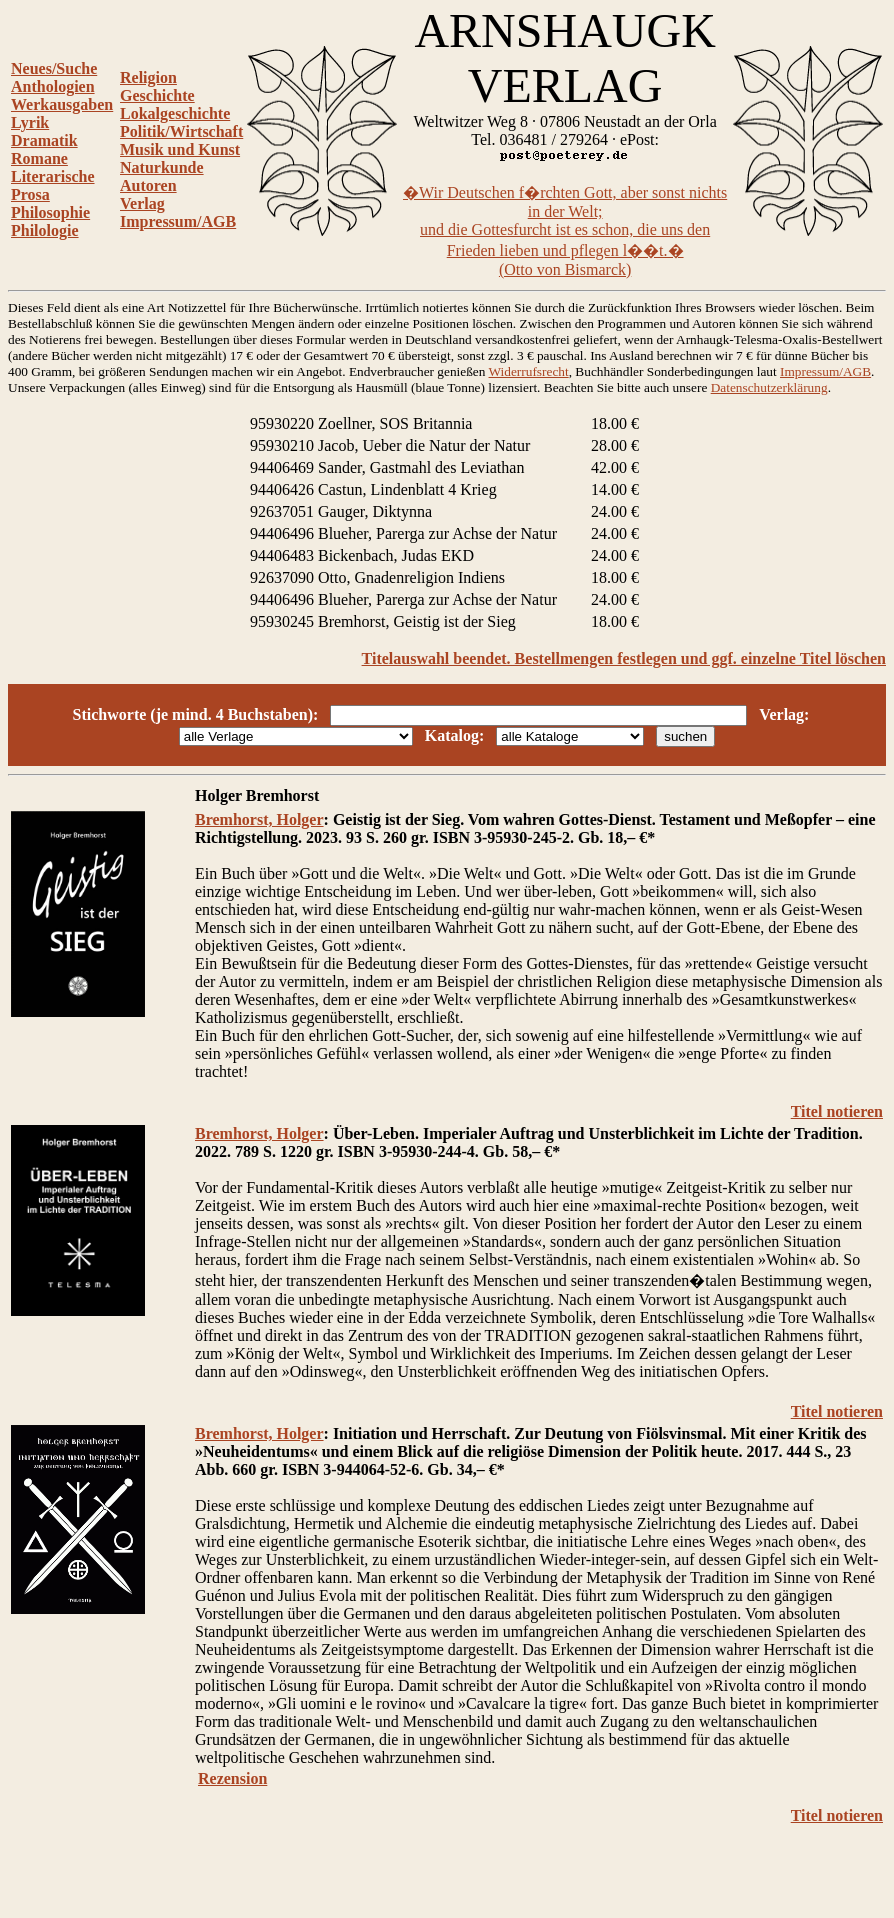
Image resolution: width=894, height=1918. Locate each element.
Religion (148, 77)
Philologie (45, 230)
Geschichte (157, 95)
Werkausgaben (62, 104)
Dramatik (44, 140)
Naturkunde (162, 167)
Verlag (142, 203)
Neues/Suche (54, 68)
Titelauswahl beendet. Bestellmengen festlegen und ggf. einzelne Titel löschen (624, 658)
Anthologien (53, 86)
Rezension (232, 1778)
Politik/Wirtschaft (181, 131)
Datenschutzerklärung (769, 387)
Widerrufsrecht (529, 371)
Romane (39, 158)
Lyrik (30, 122)
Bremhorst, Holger (259, 819)
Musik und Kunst (180, 149)
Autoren (148, 185)
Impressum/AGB (178, 221)
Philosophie (50, 212)
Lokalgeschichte (175, 113)
